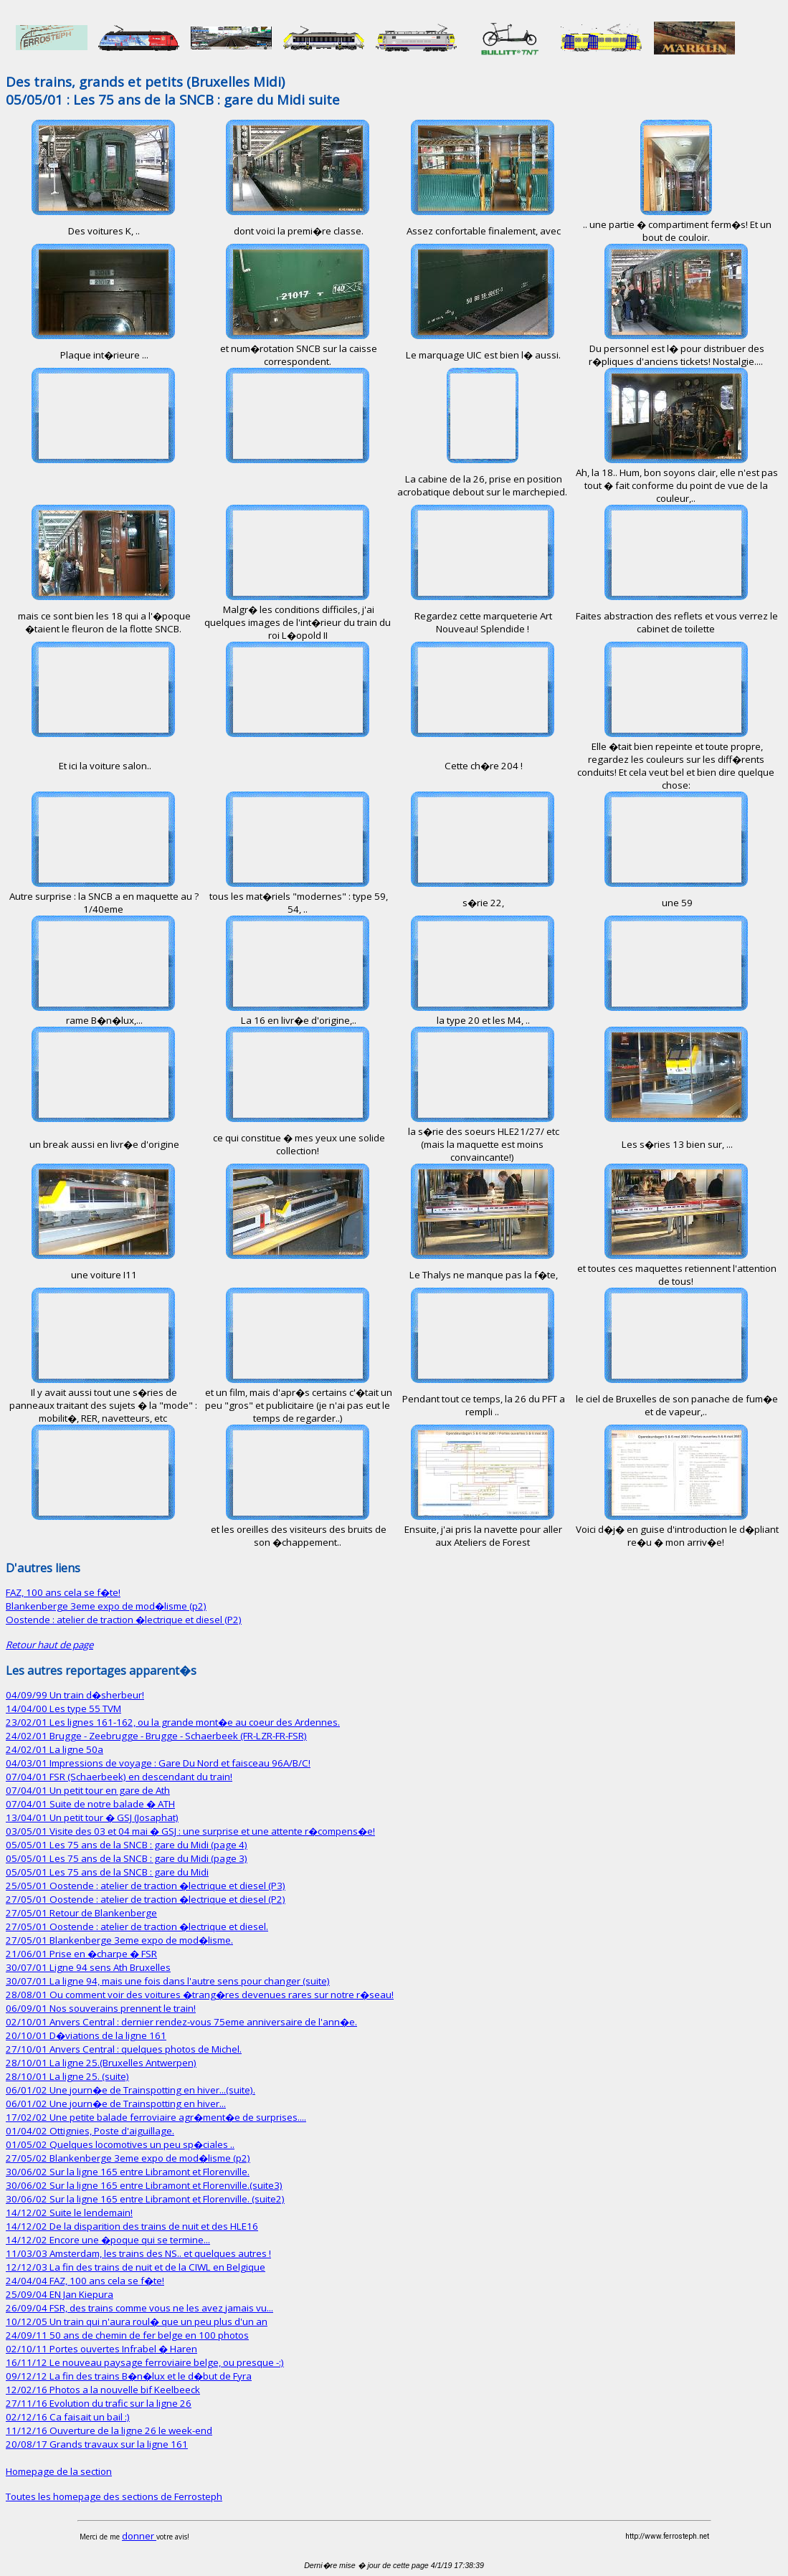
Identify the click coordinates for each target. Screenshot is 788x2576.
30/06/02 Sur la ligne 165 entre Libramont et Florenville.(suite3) (144, 2185)
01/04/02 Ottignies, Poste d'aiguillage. (90, 2130)
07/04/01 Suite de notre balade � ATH (90, 1803)
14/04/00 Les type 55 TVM (63, 1708)
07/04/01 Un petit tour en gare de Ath (88, 1790)
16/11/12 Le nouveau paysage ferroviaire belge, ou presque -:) (145, 2362)
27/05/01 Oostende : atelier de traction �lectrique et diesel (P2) (145, 1899)
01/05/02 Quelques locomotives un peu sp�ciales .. (120, 2144)
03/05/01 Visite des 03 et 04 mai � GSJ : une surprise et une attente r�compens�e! (190, 1831)
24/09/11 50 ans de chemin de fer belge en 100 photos (127, 2335)
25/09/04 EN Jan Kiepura (59, 2294)
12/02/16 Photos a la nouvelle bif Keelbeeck (103, 2389)
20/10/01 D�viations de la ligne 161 (86, 2035)
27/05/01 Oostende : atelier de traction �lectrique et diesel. (137, 1926)
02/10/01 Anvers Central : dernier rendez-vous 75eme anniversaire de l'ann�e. (181, 2021)
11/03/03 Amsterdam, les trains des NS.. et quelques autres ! (138, 2253)
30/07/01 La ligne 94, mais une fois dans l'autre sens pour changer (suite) (168, 1980)
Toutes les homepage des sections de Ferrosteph (114, 2496)
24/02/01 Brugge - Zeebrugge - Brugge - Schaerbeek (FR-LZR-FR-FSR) (156, 1735)
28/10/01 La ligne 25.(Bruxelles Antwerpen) (101, 2062)
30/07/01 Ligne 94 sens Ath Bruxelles (88, 1967)
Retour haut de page (49, 1644)
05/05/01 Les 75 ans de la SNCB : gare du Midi (107, 1872)
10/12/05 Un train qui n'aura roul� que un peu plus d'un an (136, 2321)
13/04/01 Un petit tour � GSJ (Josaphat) (92, 1817)
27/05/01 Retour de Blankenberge (81, 1912)
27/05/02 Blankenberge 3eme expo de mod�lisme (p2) (128, 2158)
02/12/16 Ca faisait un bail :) (68, 2416)
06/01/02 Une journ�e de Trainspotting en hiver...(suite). (130, 2089)
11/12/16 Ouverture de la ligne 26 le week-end (109, 2430)
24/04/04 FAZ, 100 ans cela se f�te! (85, 2280)
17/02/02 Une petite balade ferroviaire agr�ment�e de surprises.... (156, 2117)
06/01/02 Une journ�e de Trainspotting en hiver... (116, 2103)
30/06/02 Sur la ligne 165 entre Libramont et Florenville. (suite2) (145, 2198)
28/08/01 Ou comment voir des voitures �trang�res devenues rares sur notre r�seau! (200, 1994)
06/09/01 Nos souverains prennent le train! (101, 2008)
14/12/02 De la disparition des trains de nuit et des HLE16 (132, 2226)
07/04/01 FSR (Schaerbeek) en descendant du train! (119, 1776)
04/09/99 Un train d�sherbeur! (75, 1694)
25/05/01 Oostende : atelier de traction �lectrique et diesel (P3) (145, 1885)
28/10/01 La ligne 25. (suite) (67, 2076)
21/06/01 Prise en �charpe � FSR (81, 1953)
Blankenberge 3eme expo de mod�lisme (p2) (106, 1606)
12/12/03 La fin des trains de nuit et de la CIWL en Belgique (135, 2267)
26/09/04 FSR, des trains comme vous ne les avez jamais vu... (139, 2307)
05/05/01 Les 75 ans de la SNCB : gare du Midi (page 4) (126, 1844)
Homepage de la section (59, 2471)
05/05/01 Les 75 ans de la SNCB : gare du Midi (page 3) (126, 1858)
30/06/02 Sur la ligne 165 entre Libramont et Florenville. (128, 2171)
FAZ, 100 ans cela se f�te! (63, 1592)
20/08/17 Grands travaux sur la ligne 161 (97, 2444)
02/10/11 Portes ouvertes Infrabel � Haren (101, 2348)
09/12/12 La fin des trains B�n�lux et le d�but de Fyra (129, 2376)
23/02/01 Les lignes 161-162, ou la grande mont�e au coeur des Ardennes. (173, 1722)
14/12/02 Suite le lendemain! (69, 2212)
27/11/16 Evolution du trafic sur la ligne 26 (98, 2403)
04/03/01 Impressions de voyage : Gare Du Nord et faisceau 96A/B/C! (158, 1763)
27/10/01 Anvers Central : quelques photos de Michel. (124, 2049)
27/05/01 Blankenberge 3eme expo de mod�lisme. (119, 1940)
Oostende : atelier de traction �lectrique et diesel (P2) (124, 1619)
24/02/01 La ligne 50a (54, 1749)
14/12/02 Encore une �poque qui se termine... (108, 2239)
